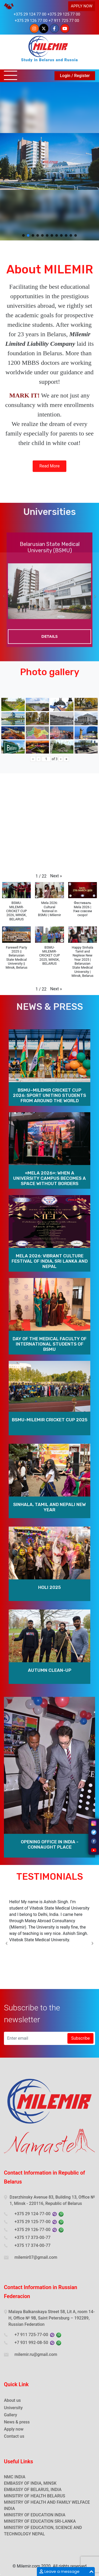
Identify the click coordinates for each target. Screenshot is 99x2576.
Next (95, 602)
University (13, 2407)
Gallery (10, 2414)
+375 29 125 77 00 (63, 14)
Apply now (13, 2429)
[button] (23, 235)
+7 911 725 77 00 (63, 20)
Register (82, 75)
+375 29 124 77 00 (29, 14)
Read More (49, 475)
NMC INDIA (14, 2476)
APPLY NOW (81, 6)
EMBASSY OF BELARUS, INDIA (33, 2489)
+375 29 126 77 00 (31, 20)
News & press (17, 2422)
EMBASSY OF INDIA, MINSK (30, 2483)
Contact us (14, 2436)
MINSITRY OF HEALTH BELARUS (34, 2495)
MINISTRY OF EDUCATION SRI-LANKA (40, 2521)
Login (65, 75)
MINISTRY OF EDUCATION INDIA (34, 2514)
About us (12, 2400)
